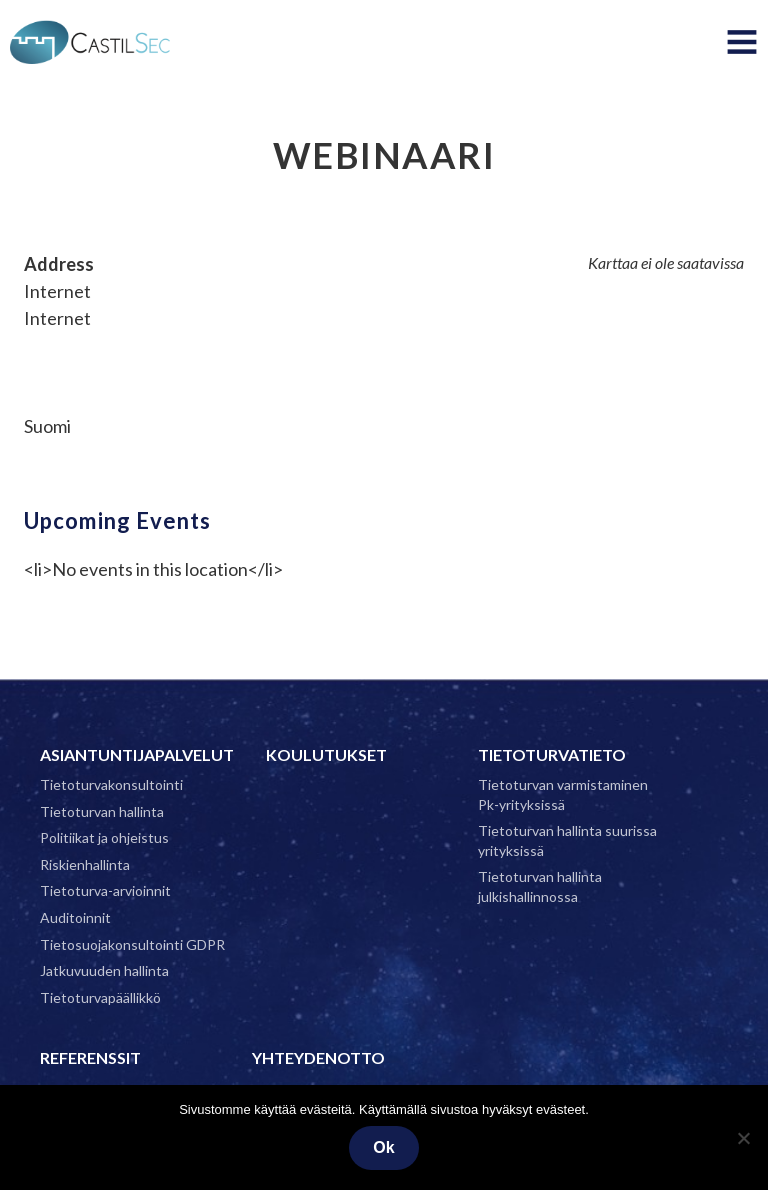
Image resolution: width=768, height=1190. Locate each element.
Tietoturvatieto (552, 754)
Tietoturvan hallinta (102, 811)
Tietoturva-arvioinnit (105, 890)
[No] (743, 1138)
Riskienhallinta (85, 864)
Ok (383, 1147)
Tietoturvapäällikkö (100, 997)
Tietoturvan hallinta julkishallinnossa (540, 886)
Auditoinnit (75, 917)
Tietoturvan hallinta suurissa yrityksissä (567, 840)
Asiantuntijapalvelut (137, 754)
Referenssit (90, 1057)
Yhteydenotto (318, 1057)
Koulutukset (326, 754)
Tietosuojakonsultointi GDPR (132, 944)
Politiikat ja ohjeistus (104, 837)
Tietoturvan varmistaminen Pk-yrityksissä (563, 794)
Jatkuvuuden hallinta (104, 970)
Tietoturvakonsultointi (111, 784)
